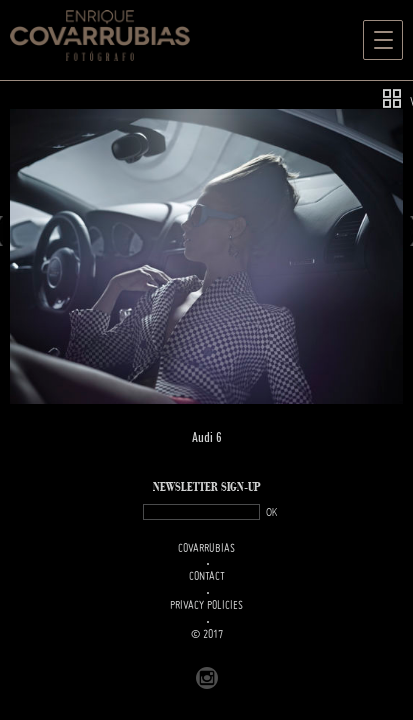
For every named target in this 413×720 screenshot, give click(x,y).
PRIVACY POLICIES (206, 606)
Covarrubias (206, 549)
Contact (207, 577)
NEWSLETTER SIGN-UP (207, 487)
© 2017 (207, 635)
